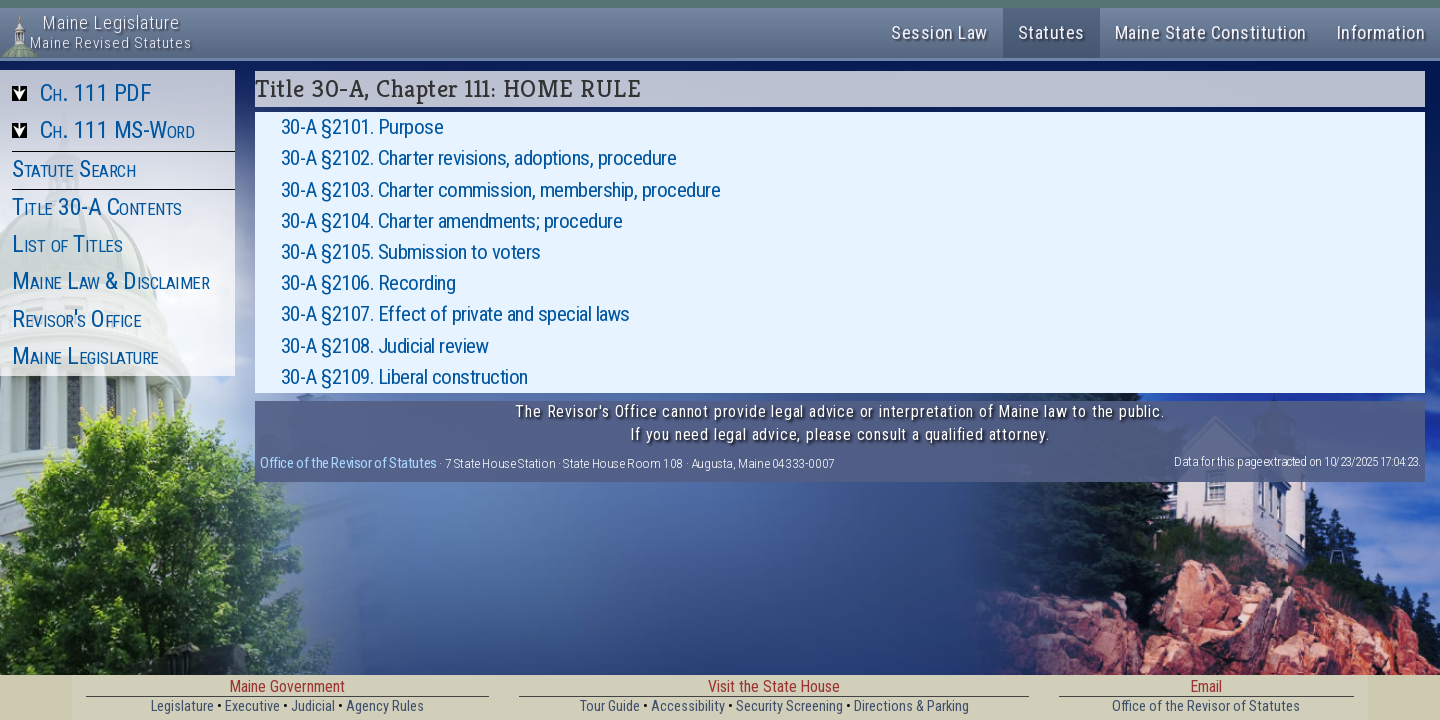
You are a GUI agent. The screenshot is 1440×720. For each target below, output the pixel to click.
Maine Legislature (85, 356)
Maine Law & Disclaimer (110, 281)
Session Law (939, 32)
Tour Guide (610, 706)
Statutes (1051, 32)
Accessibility (688, 706)
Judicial (313, 706)
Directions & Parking (911, 706)
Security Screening (789, 706)
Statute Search (73, 169)
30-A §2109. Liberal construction (404, 377)
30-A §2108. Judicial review (385, 346)
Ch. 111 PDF (96, 93)
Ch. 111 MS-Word (117, 130)
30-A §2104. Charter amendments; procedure (452, 221)
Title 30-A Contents (97, 207)
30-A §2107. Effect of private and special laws (455, 314)
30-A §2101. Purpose (362, 127)
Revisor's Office (76, 319)
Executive (252, 706)
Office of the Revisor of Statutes (348, 463)
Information (1381, 32)
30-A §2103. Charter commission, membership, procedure (501, 190)
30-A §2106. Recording (368, 283)
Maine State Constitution (1211, 32)
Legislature (182, 706)
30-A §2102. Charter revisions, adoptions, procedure (479, 158)
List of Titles (67, 244)
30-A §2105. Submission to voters (411, 252)
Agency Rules (385, 706)
